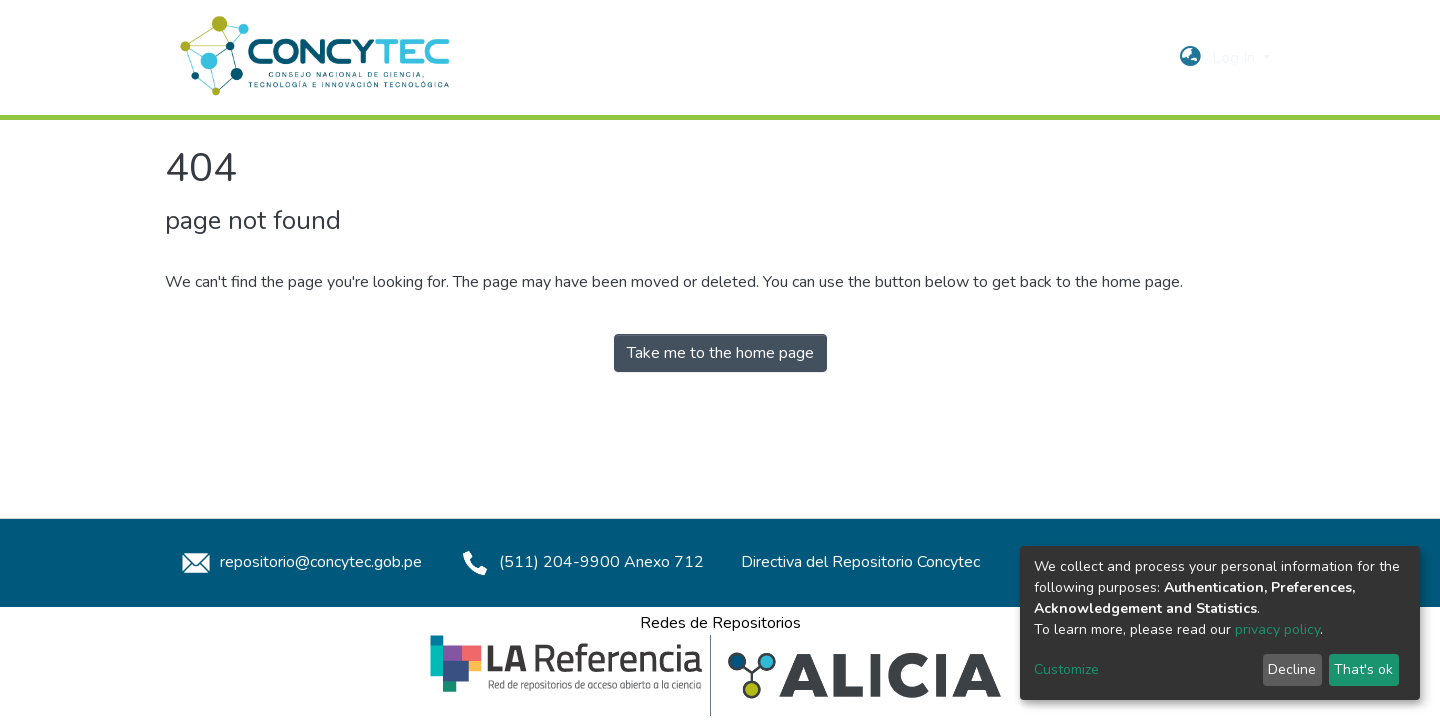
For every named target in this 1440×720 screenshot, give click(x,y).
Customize (1066, 669)
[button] (1190, 58)
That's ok (1363, 669)
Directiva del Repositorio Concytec (860, 562)
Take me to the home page (720, 353)
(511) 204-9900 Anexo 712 (579, 562)
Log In (1235, 58)
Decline (1292, 669)
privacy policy (1277, 629)
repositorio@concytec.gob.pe (299, 562)
